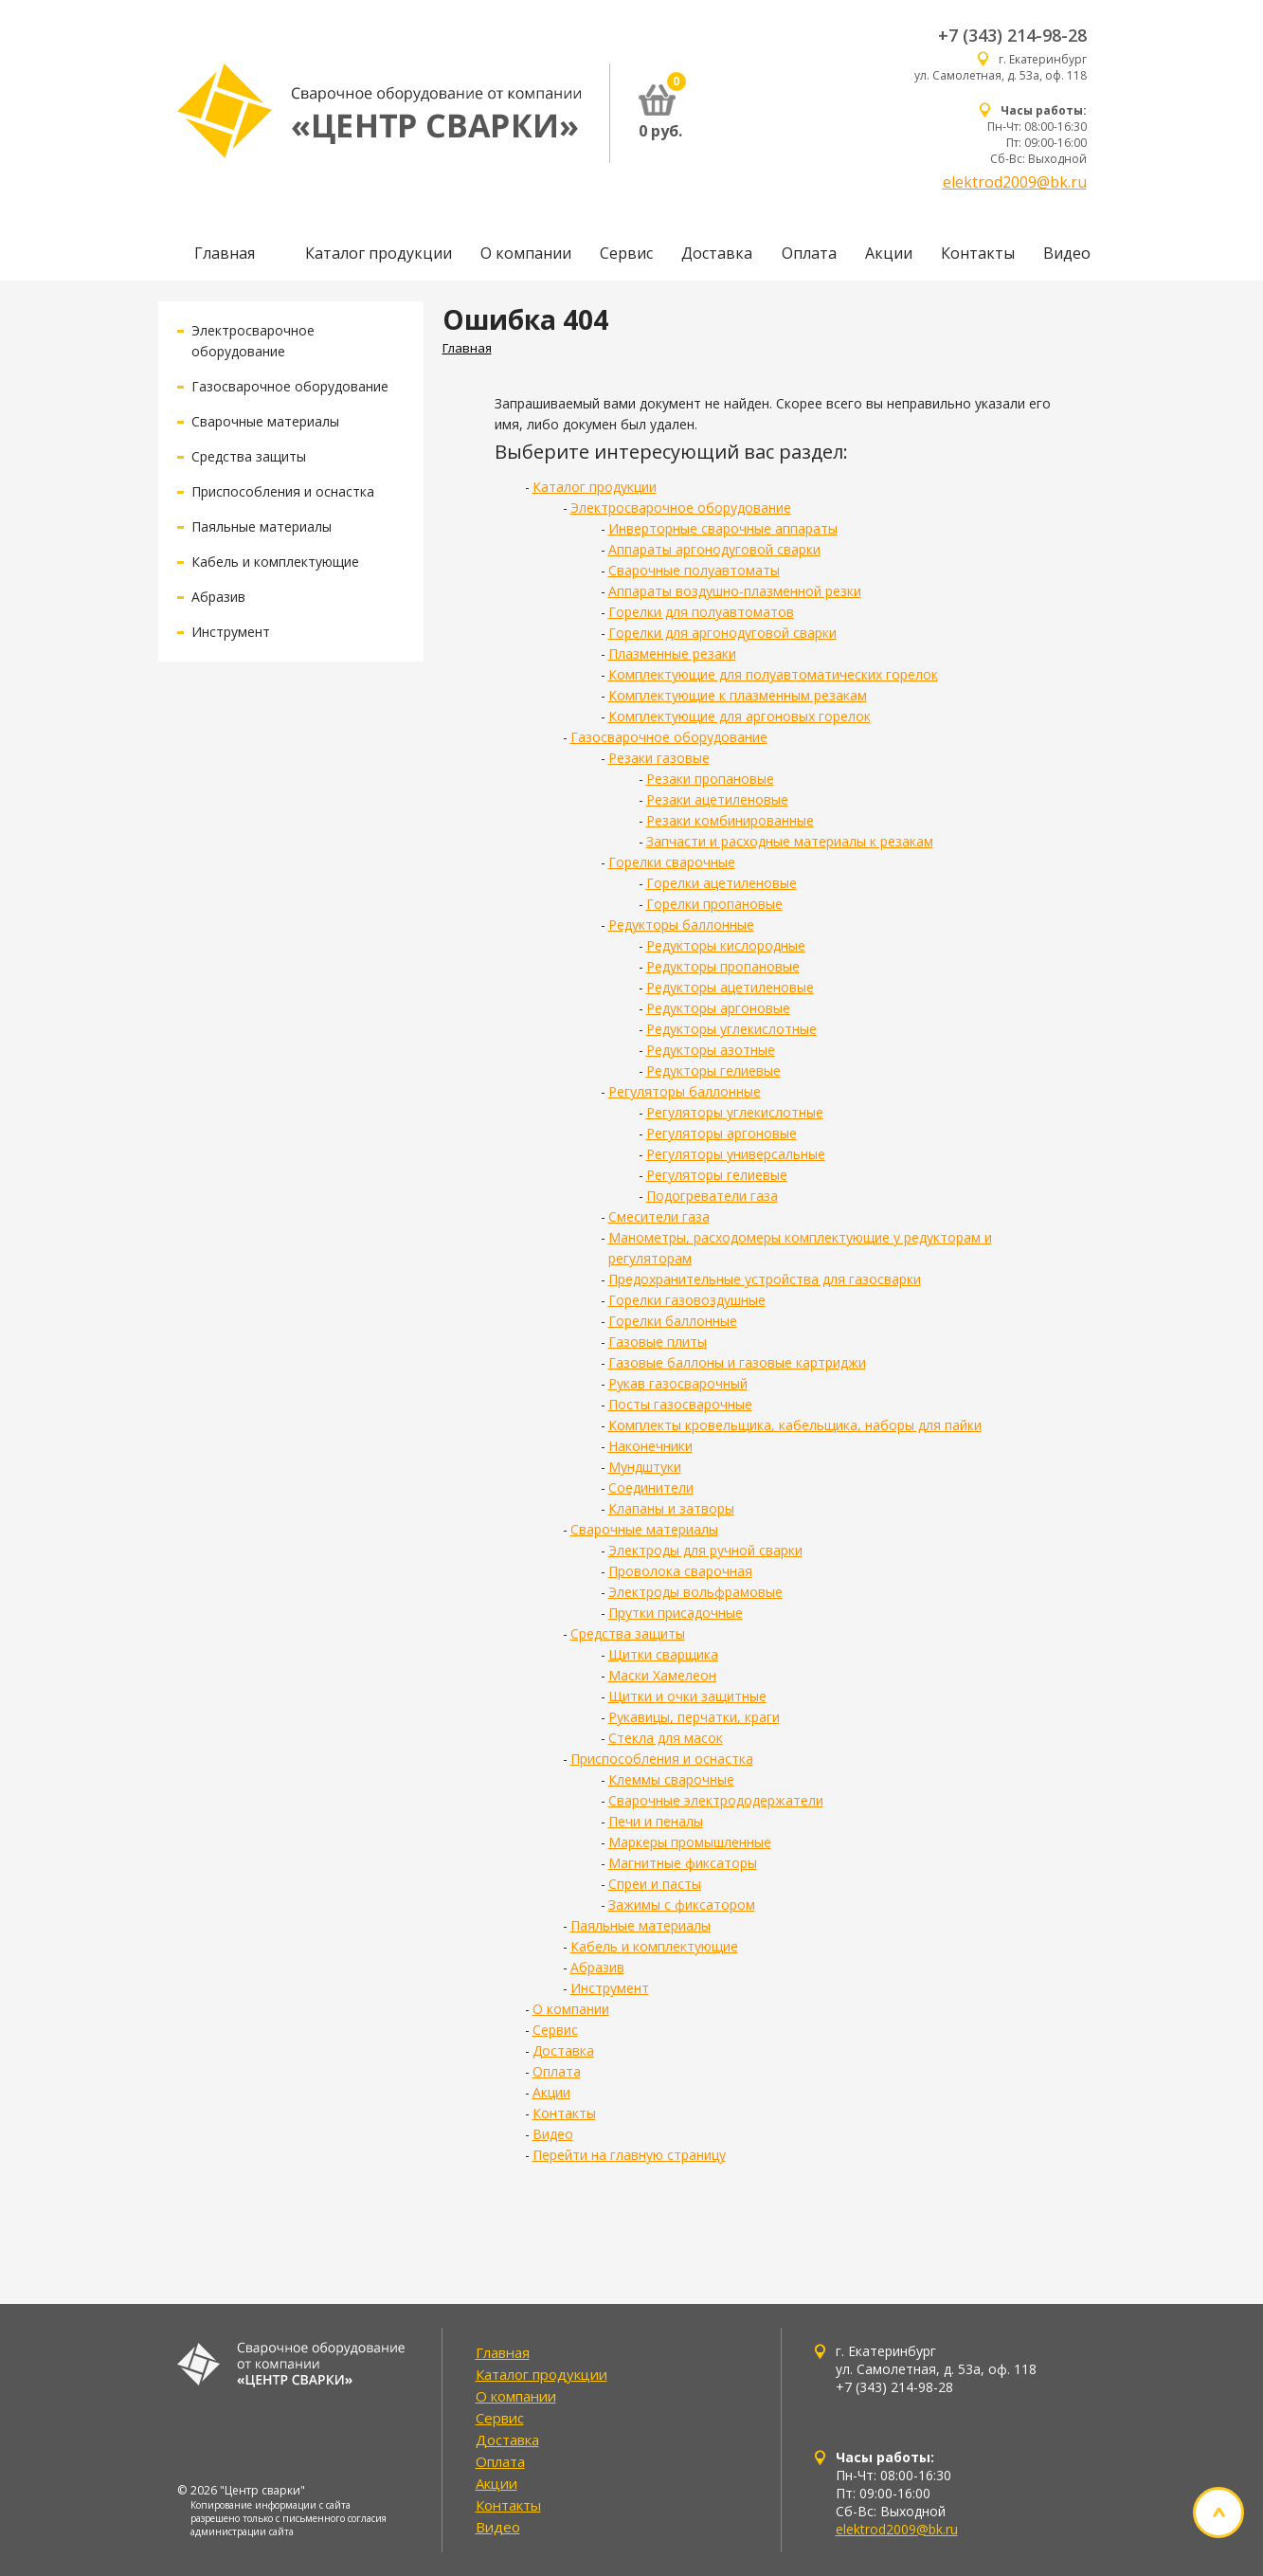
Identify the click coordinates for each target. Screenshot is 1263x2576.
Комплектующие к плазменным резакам (737, 695)
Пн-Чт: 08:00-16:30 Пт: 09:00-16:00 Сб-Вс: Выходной (1037, 134)
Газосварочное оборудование (289, 386)
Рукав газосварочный (678, 1383)
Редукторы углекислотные (731, 1029)
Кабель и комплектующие (275, 562)
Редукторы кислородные (725, 945)
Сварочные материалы (265, 421)
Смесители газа (659, 1216)
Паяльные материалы (261, 526)
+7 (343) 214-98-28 (1012, 35)
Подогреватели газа (712, 1196)
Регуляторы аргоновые (721, 1133)
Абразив (218, 597)
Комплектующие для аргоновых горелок (739, 716)
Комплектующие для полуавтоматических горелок (773, 674)
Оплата (809, 253)
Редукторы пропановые (723, 966)
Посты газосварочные (680, 1404)
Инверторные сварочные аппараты (723, 528)
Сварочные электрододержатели (715, 1800)
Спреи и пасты (654, 1884)
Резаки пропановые (710, 779)
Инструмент (230, 632)
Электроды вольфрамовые (695, 1592)
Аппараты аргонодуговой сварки (714, 549)
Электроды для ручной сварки (705, 1550)
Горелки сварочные (671, 862)
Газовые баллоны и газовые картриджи (737, 1362)
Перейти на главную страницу (629, 2155)
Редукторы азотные (710, 1050)
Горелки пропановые (714, 904)
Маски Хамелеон (662, 1675)
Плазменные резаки (672, 653)
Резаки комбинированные (730, 820)
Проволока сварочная (680, 1571)
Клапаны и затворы (671, 1508)
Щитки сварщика (663, 1654)
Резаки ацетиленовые (717, 799)
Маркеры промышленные (689, 1842)
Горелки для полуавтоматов (701, 612)
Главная (224, 253)
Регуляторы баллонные (684, 1091)
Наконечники (650, 1446)
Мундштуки (644, 1467)
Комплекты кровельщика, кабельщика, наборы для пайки (795, 1425)
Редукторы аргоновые (718, 1008)
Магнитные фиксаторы (682, 1863)
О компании (525, 253)
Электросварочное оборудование (680, 508)
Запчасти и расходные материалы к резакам (789, 841)
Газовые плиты (657, 1342)
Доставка (716, 253)
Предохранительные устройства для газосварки (764, 1279)
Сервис (626, 253)
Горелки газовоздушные (687, 1300)
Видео (1067, 253)
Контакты (978, 253)
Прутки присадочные (675, 1613)
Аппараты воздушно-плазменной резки (734, 591)
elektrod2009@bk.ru (1015, 182)
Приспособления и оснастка (282, 491)
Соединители (651, 1487)
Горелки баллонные (672, 1321)
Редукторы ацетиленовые (730, 987)
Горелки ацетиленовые (721, 883)
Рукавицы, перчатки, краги (694, 1717)
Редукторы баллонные (681, 925)
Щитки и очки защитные (687, 1696)
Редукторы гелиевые (713, 1070)
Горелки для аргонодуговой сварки (722, 633)
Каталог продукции (378, 253)
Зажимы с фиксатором (681, 1905)
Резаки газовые (659, 758)
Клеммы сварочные (671, 1779)
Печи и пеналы (655, 1821)
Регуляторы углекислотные (734, 1112)
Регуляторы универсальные (735, 1154)
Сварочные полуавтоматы (694, 570)
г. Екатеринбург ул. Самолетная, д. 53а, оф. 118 (1000, 67)
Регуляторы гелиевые (716, 1175)
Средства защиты (248, 456)
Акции (888, 253)
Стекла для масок (665, 1738)
